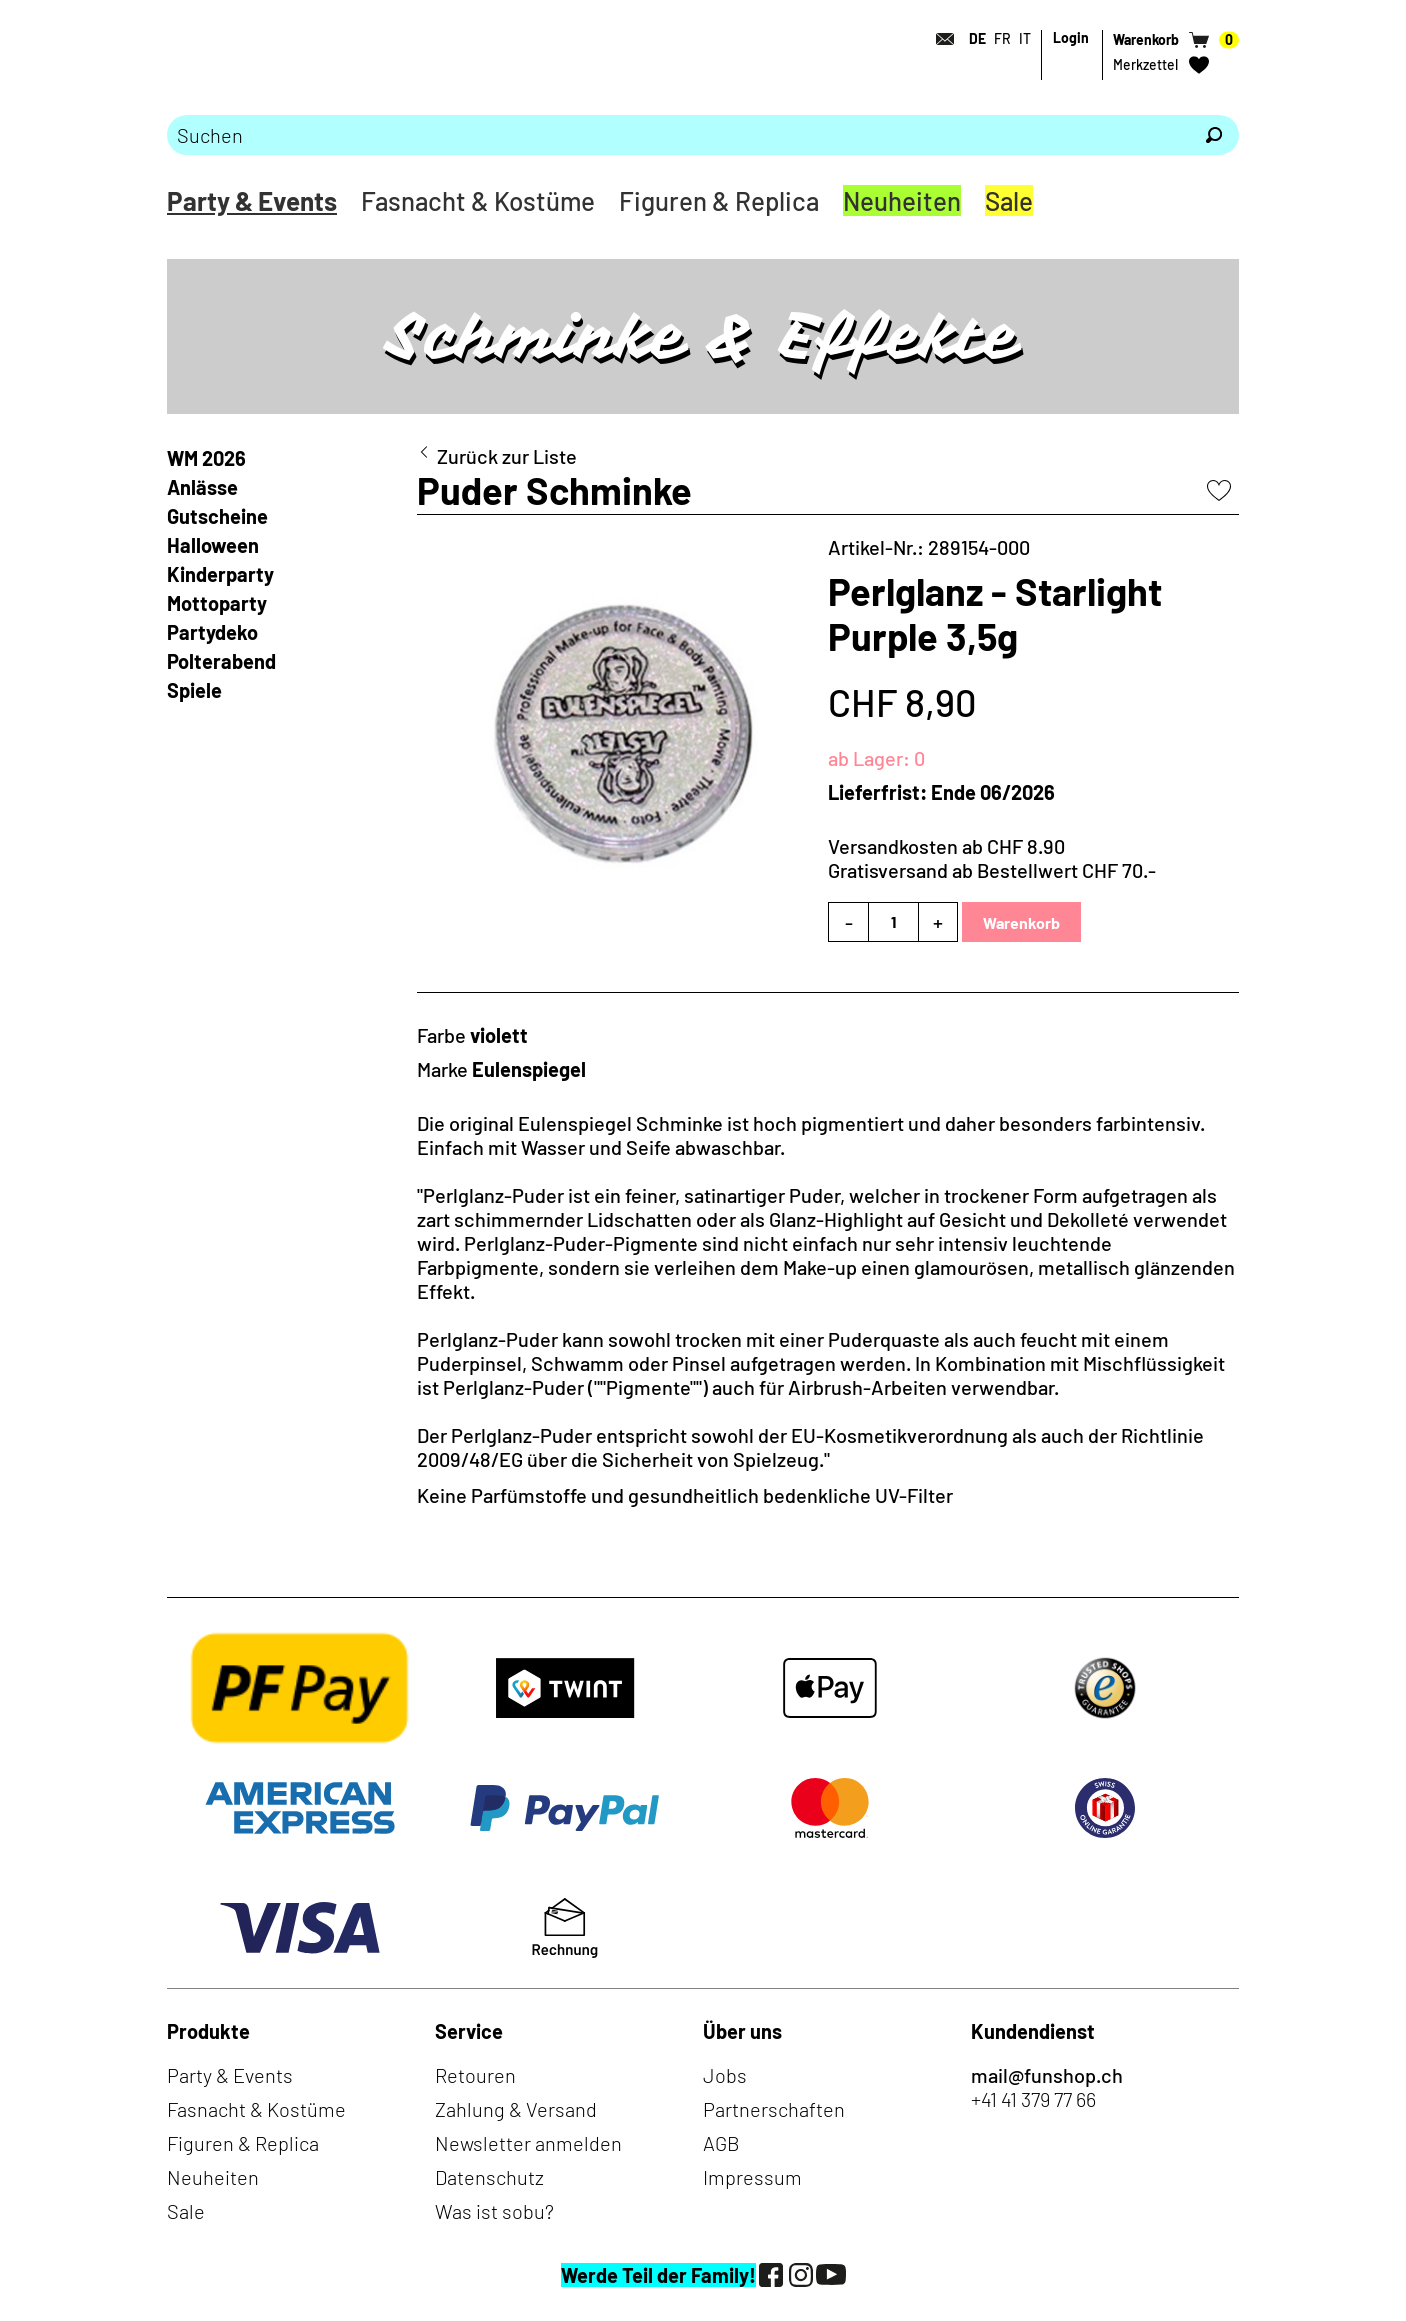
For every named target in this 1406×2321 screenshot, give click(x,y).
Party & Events (252, 200)
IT (1025, 38)
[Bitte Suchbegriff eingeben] (678, 135)
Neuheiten (902, 200)
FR (1002, 38)
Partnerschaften (774, 2109)
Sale (1009, 200)
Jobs (725, 2075)
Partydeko (212, 632)
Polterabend (221, 661)
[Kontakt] (939, 39)
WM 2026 (206, 458)
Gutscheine (217, 516)
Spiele (194, 690)
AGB (721, 2143)
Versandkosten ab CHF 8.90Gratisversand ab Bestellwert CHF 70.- (992, 858)
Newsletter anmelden (528, 2143)
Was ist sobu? (494, 2211)
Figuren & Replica (719, 200)
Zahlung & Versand (516, 2109)
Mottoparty (217, 603)
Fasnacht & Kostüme (478, 200)
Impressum (752, 2177)
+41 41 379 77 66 (1033, 2099)
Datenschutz (489, 2177)
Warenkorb (1021, 922)
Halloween (213, 545)
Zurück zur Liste (507, 456)
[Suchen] (1214, 135)
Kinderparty (220, 574)
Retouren (475, 2075)
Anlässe (202, 487)
